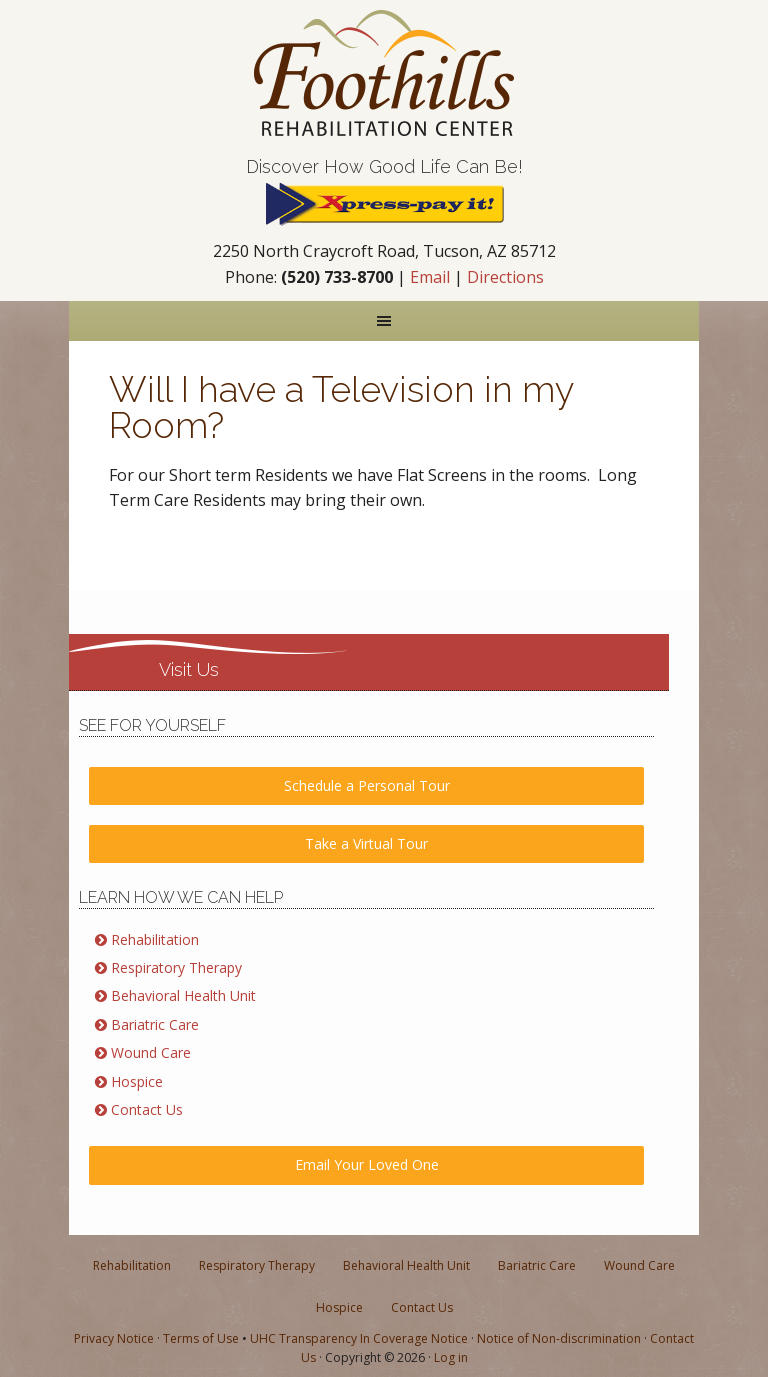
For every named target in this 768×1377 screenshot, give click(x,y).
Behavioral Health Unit (183, 995)
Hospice (137, 1081)
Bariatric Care (155, 1024)
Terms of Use (201, 1338)
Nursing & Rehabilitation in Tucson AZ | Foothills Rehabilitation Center (384, 73)
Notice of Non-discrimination (559, 1338)
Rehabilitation (155, 939)
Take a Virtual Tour (366, 843)
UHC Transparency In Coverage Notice (359, 1338)
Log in (451, 1357)
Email (430, 277)
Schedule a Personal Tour (367, 785)
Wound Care (151, 1052)
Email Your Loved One (367, 1164)
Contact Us (147, 1109)
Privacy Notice (114, 1338)
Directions (505, 277)
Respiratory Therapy (176, 967)
